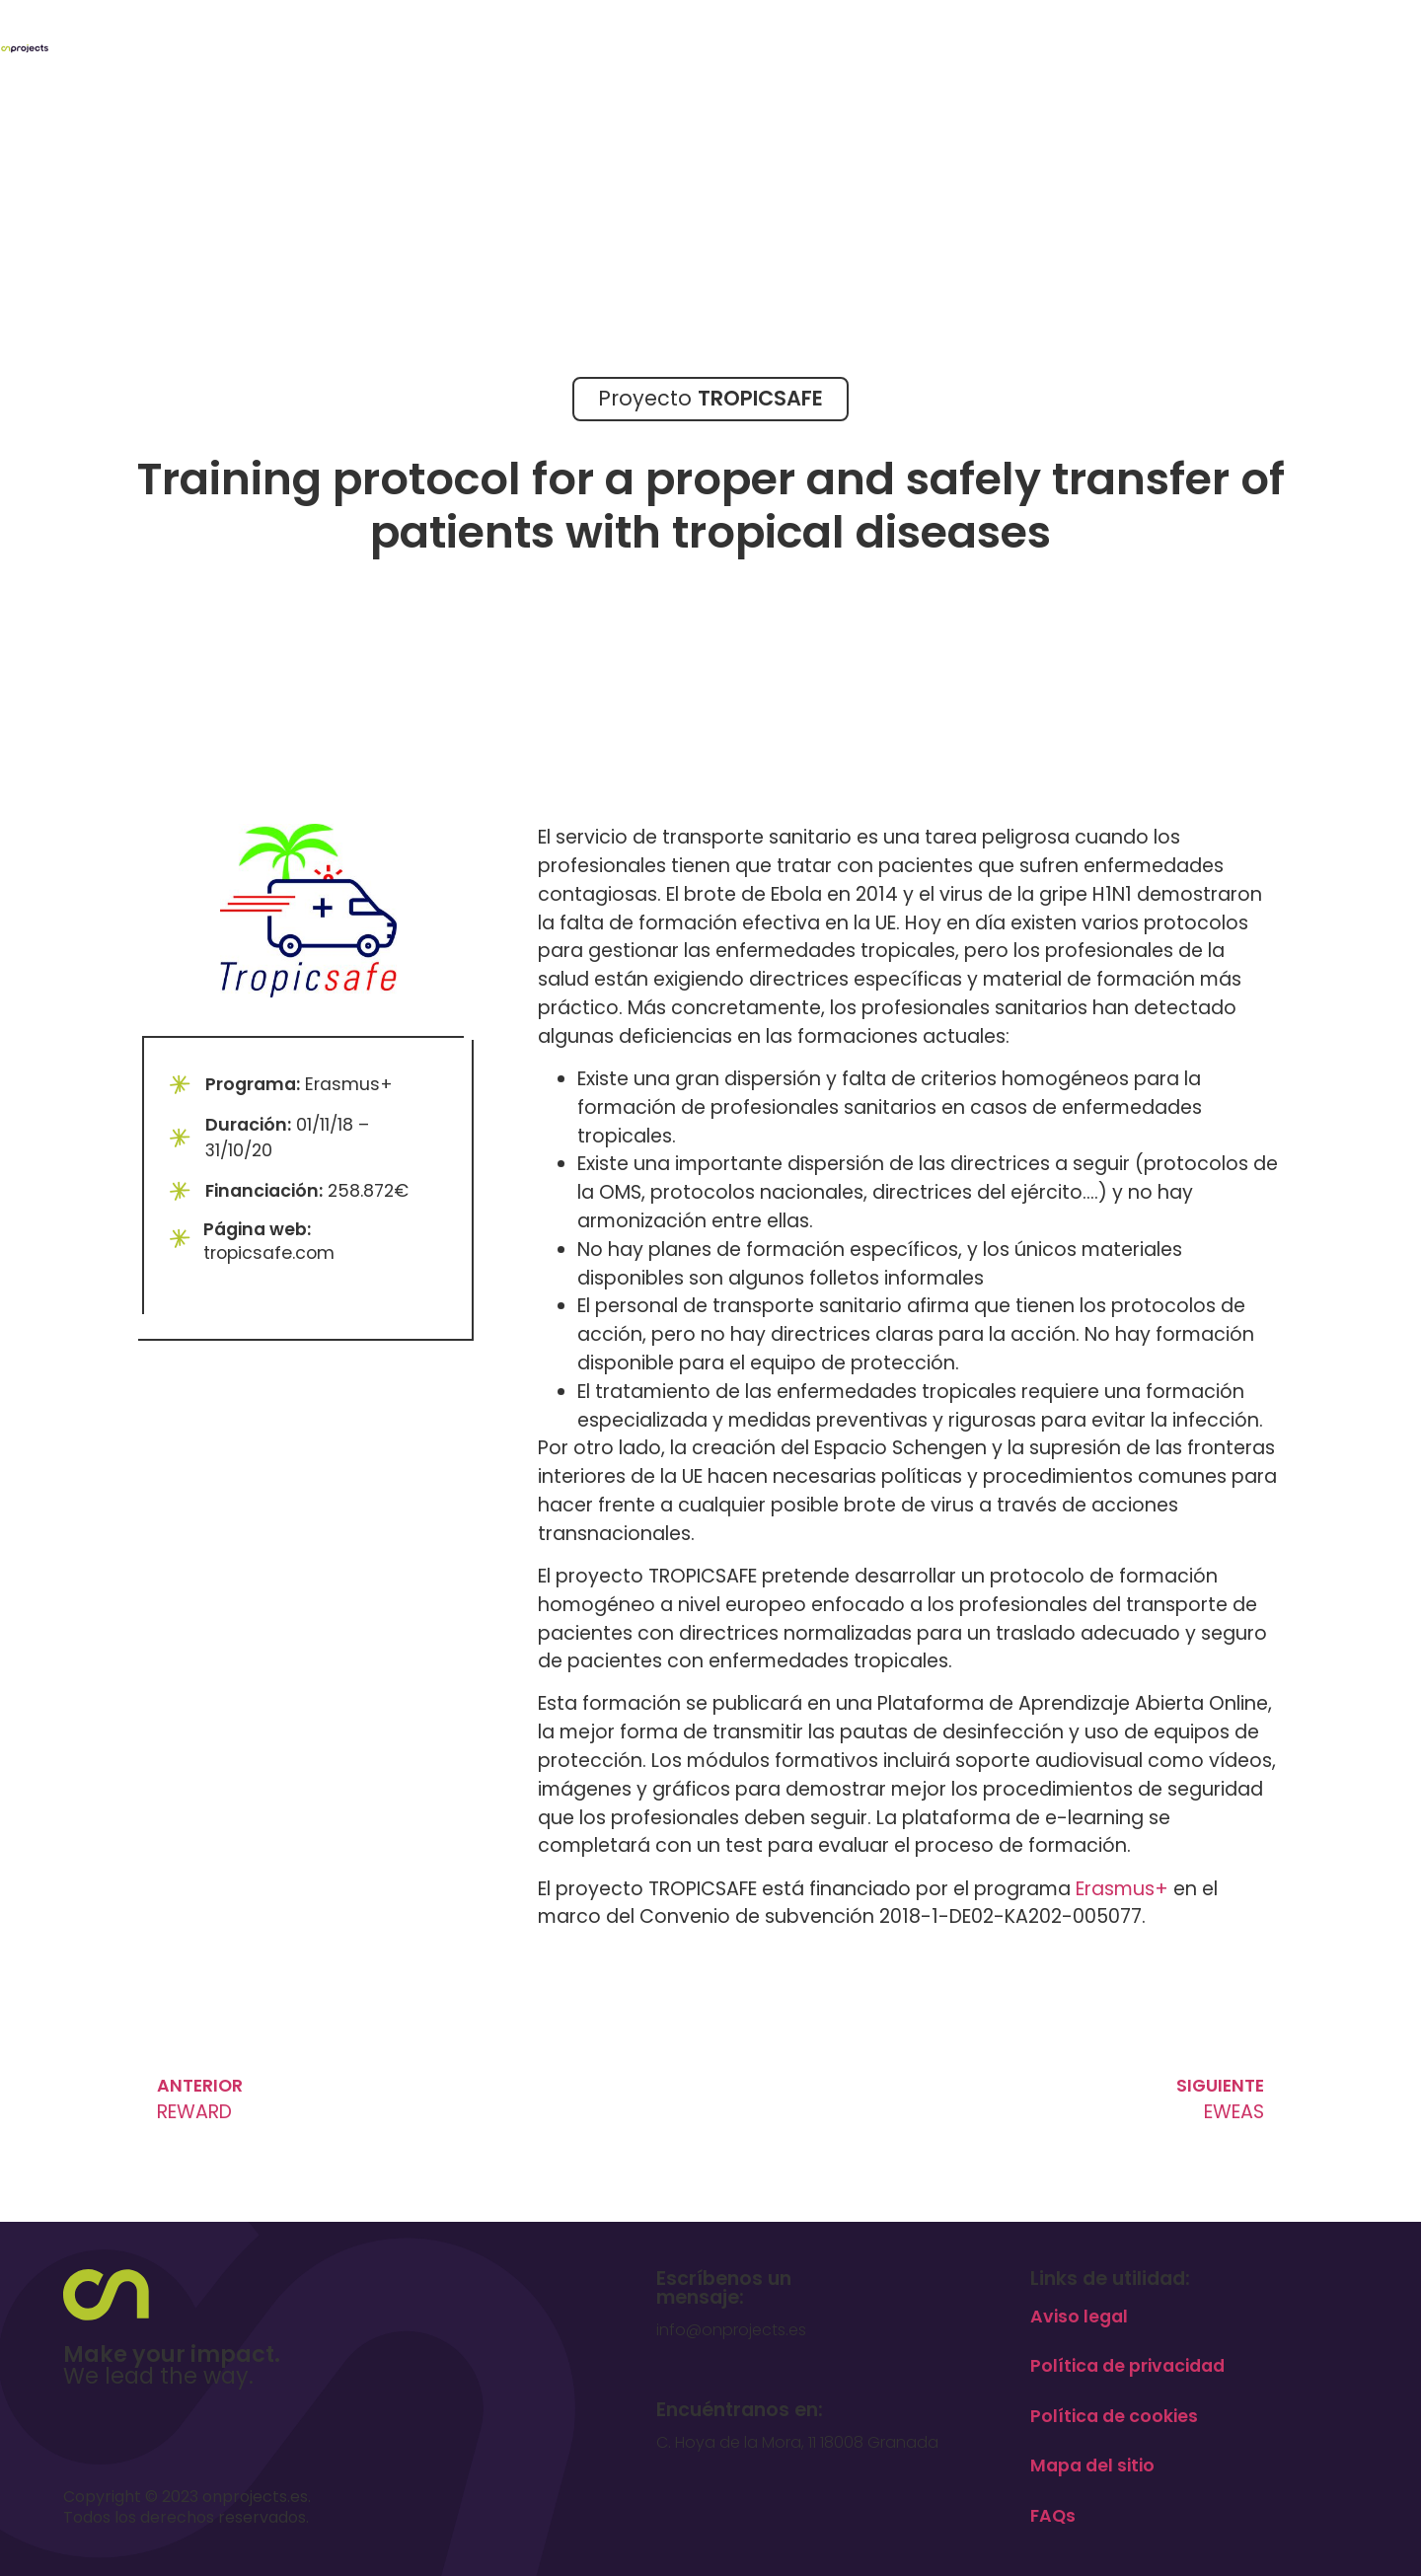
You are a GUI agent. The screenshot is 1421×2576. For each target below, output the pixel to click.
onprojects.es (255, 2496)
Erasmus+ (1122, 1889)
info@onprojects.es (731, 2329)
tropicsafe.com (269, 1253)
